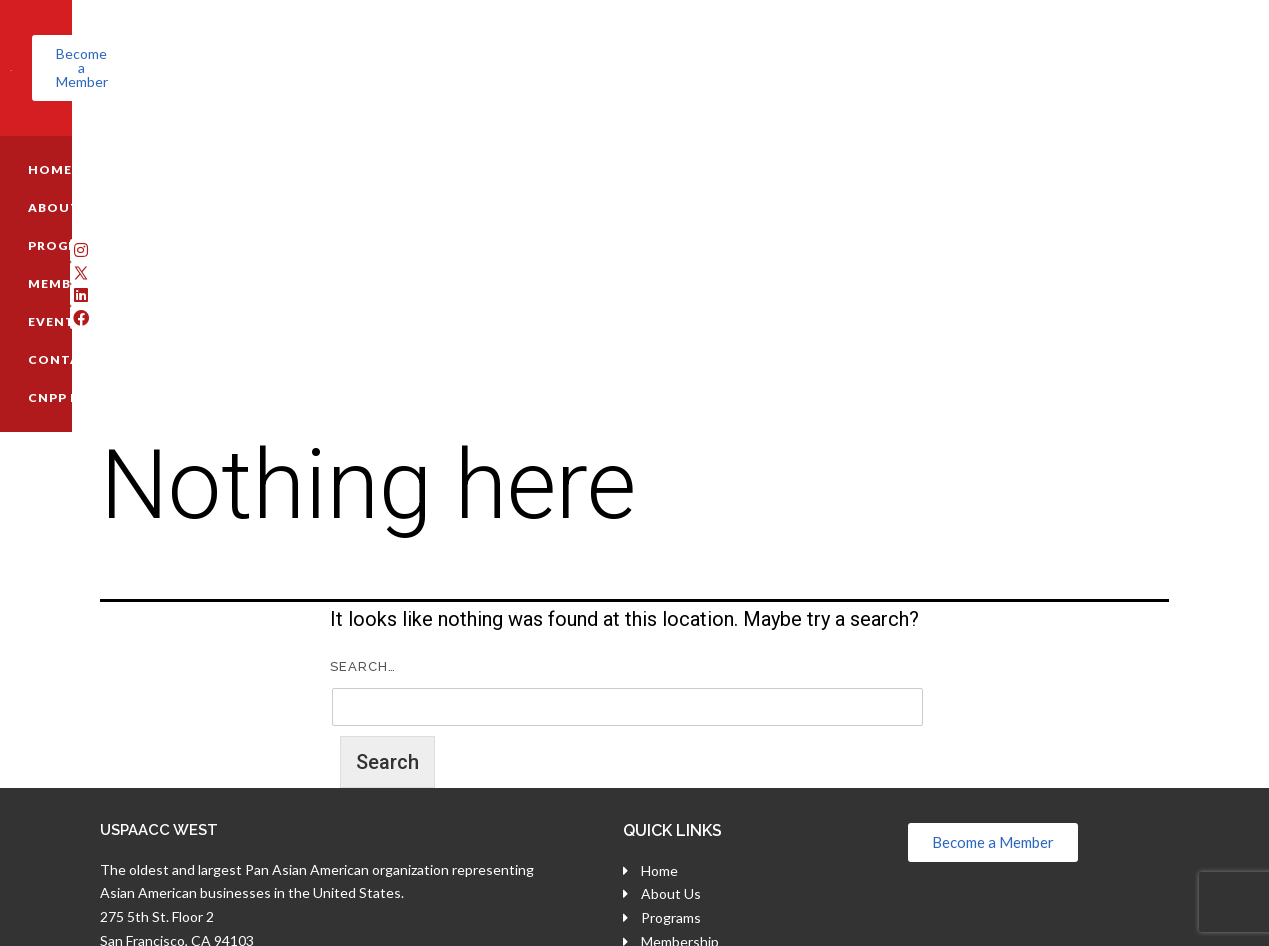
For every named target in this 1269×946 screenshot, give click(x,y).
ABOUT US (203, 141)
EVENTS (537, 141)
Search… (363, 410)
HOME (115, 141)
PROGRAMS (309, 141)
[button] (1113, 54)
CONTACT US (651, 141)
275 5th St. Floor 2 (157, 660)
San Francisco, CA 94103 (177, 684)
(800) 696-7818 (175, 708)
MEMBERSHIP (424, 141)
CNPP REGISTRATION (801, 141)
